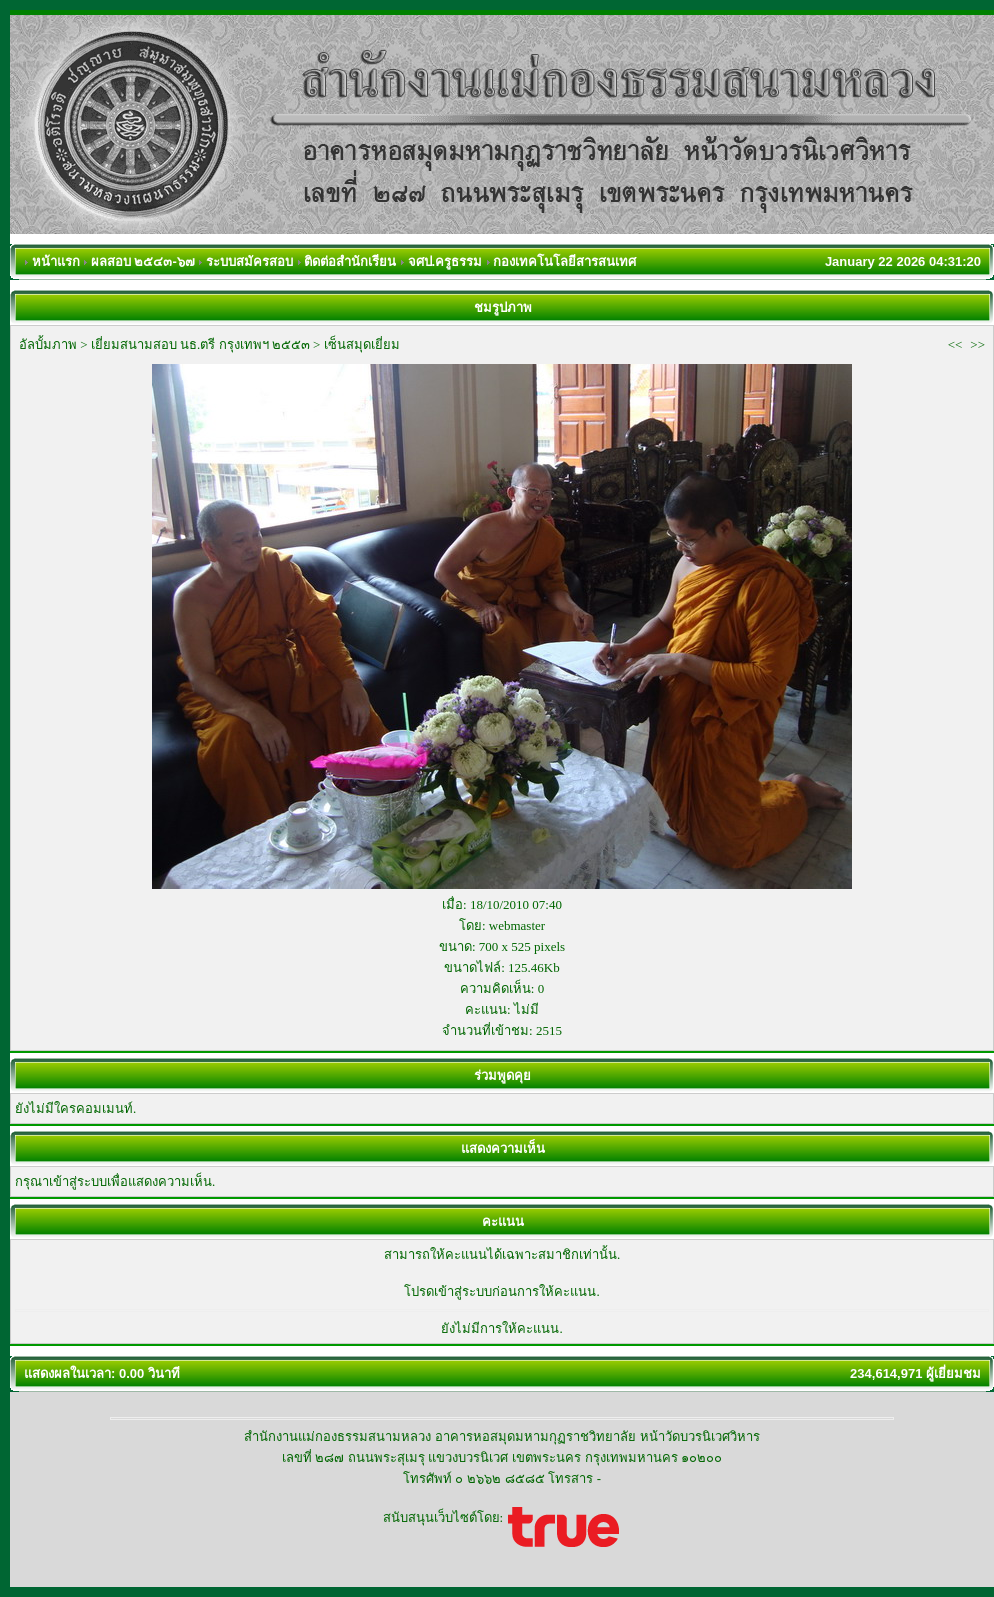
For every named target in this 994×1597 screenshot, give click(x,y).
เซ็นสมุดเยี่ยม (362, 344)
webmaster (517, 925)
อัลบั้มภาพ (48, 344)
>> (977, 344)
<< (955, 344)
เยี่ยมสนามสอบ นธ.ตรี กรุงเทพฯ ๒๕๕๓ (200, 344)
